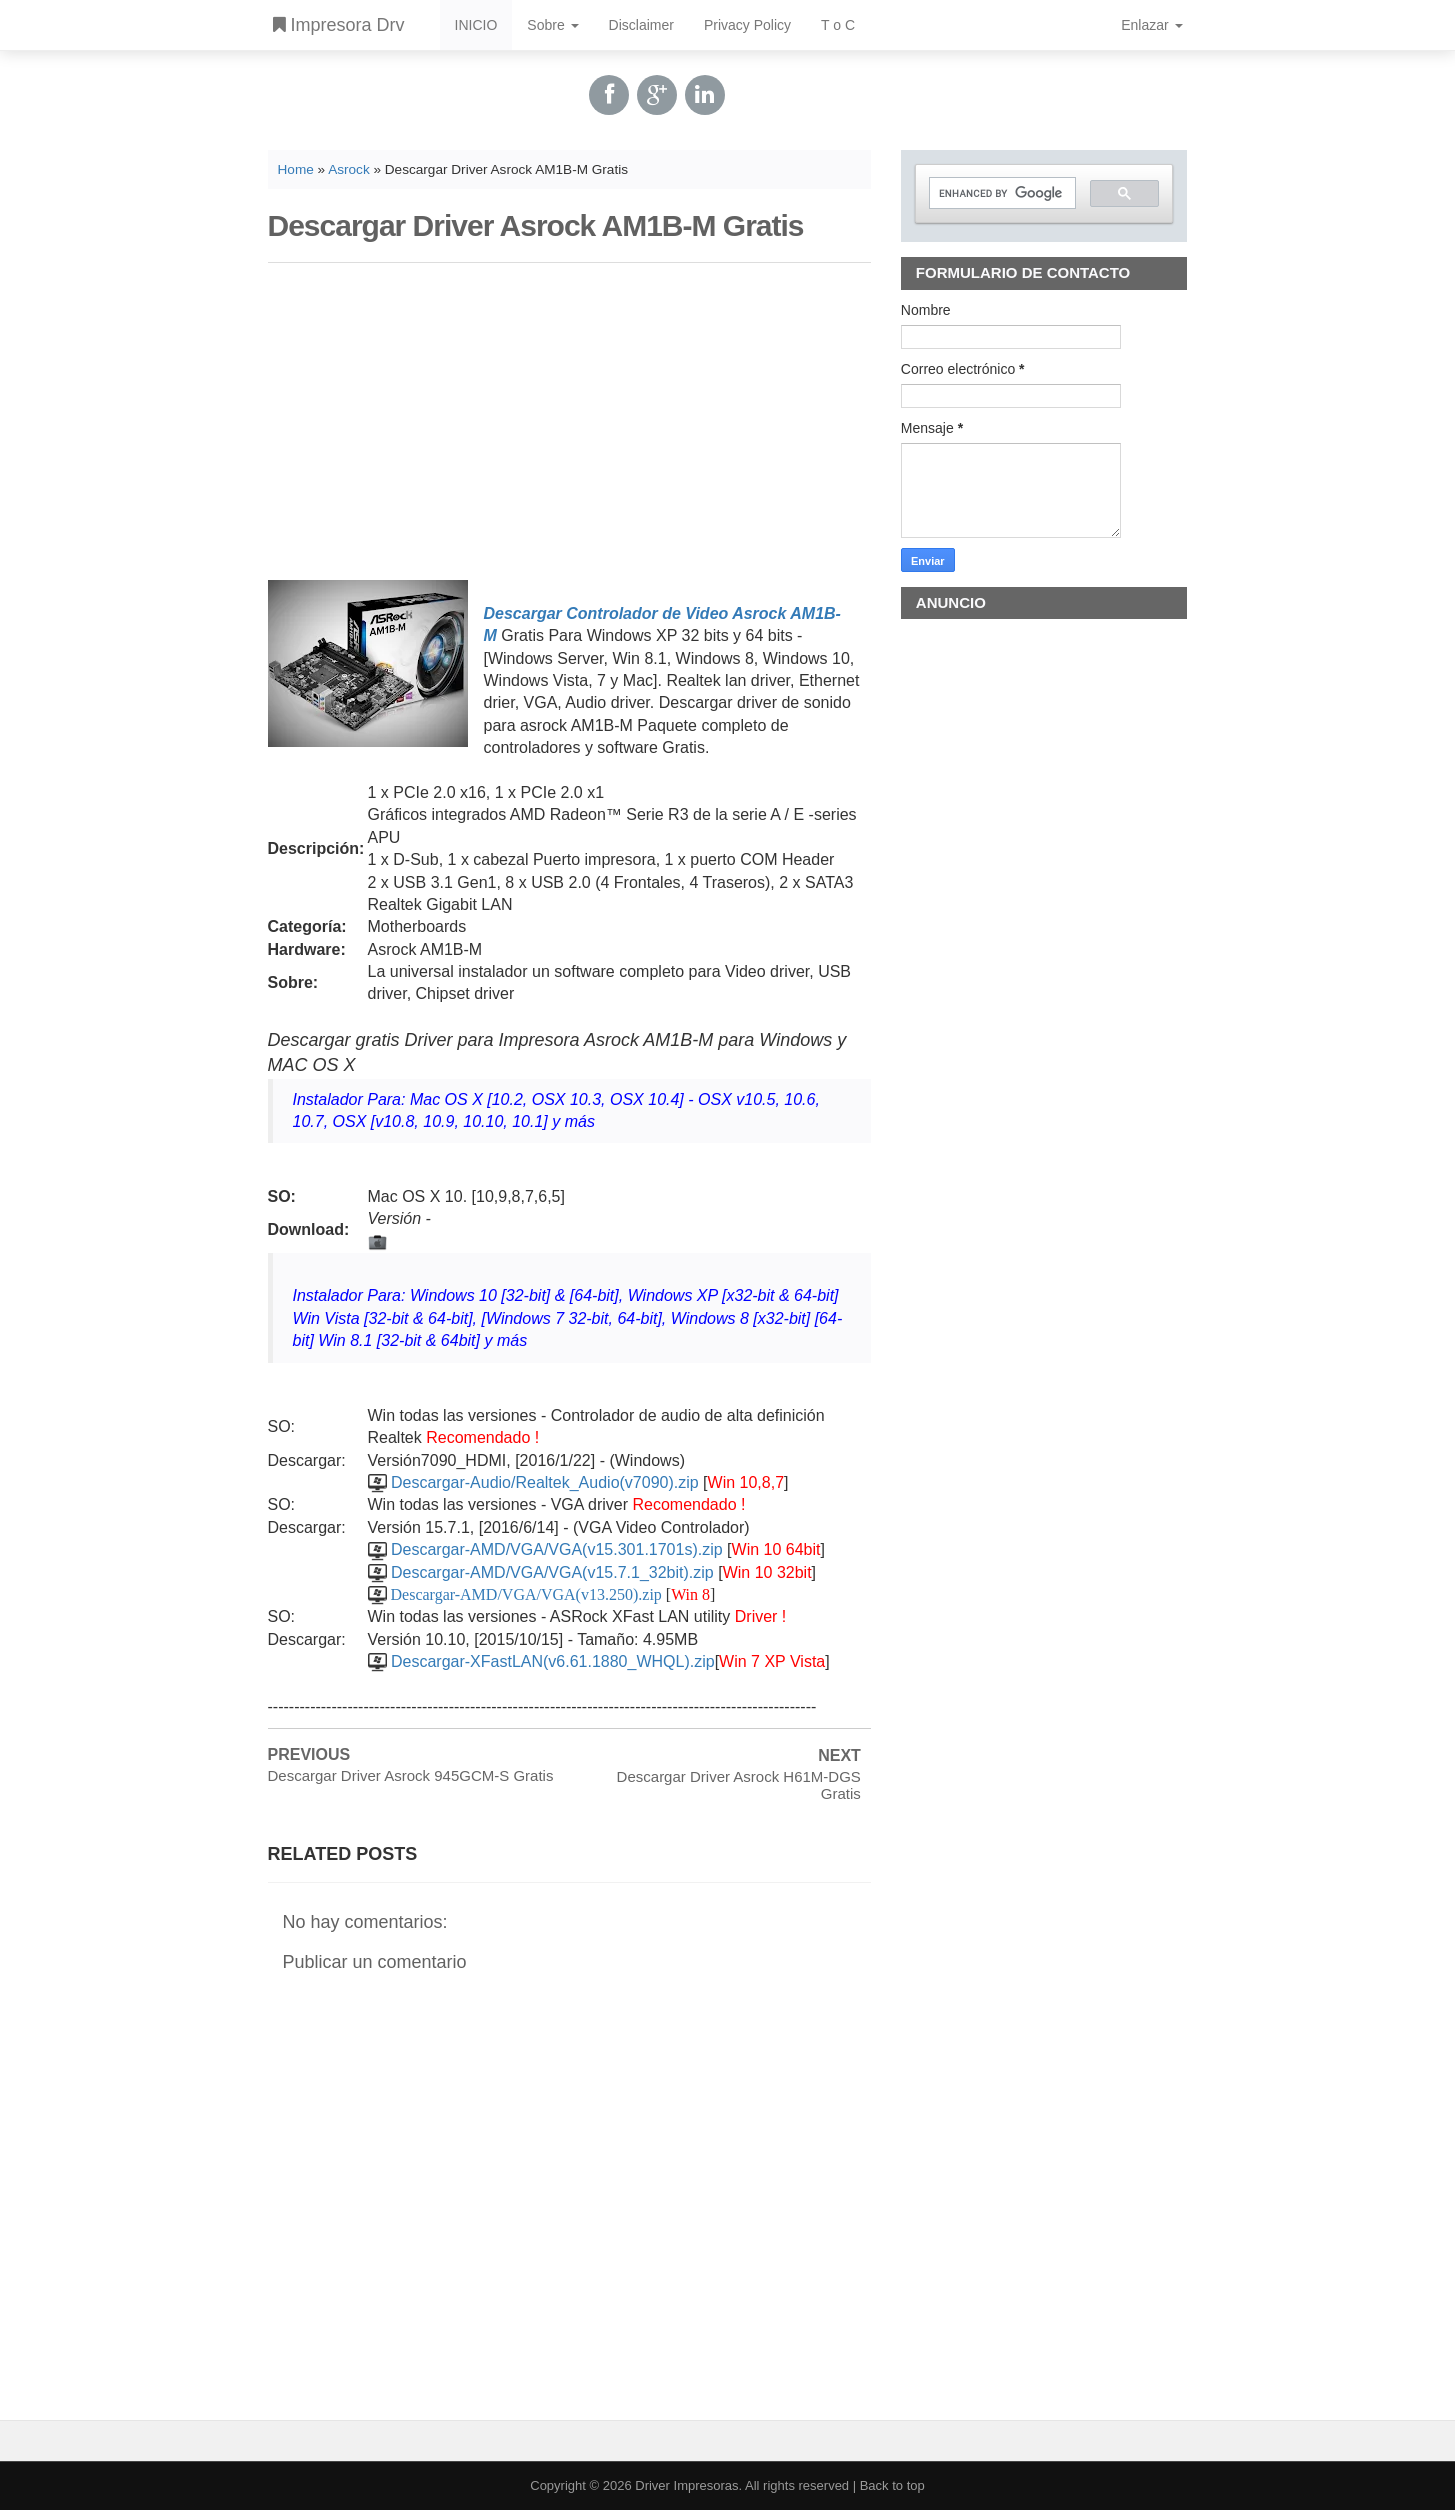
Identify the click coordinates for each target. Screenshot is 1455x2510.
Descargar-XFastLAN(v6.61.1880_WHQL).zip (553, 1661)
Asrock (349, 169)
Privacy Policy (747, 25)
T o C (838, 25)
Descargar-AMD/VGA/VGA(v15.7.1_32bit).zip (552, 1572)
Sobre (552, 25)
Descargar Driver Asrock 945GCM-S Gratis (411, 1775)
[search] (1001, 193)
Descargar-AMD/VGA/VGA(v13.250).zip (526, 1594)
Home (296, 169)
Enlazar (1151, 25)
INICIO (476, 25)
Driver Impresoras (686, 2485)
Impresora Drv (339, 25)
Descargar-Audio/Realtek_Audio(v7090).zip (545, 1482)
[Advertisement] (569, 418)
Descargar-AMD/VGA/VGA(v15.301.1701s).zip (557, 1549)
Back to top (892, 2485)
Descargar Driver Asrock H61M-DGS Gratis (739, 1785)
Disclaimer (641, 25)
